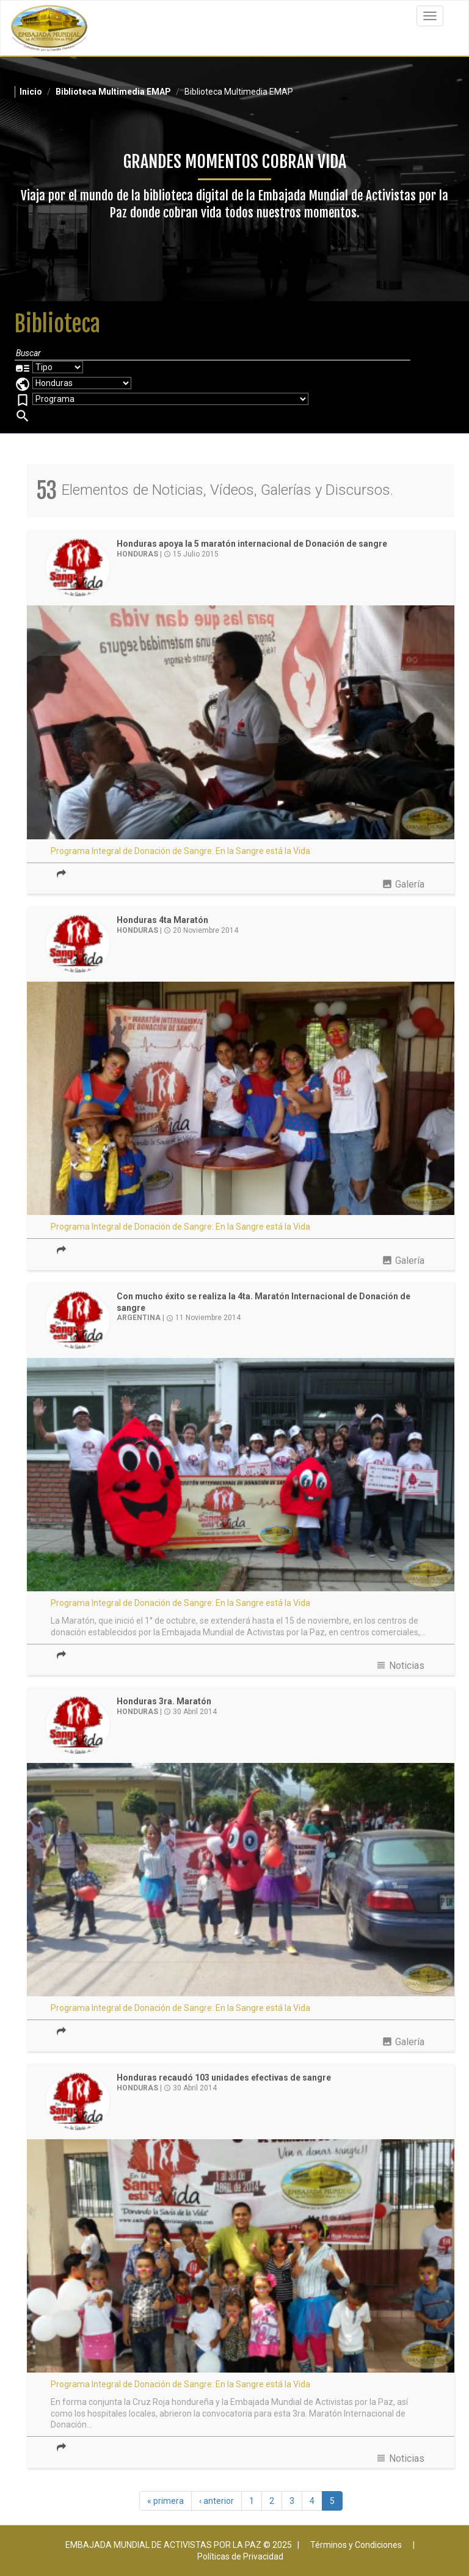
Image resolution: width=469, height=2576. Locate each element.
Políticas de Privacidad (240, 2556)
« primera (165, 2501)
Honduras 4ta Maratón (162, 920)
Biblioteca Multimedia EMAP (113, 92)
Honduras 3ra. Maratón (164, 1701)
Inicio (31, 92)
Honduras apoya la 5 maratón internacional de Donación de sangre (252, 544)
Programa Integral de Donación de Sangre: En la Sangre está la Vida (180, 851)
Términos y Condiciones (356, 2545)
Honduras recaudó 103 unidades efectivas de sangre (224, 2077)
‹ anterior (216, 2501)
